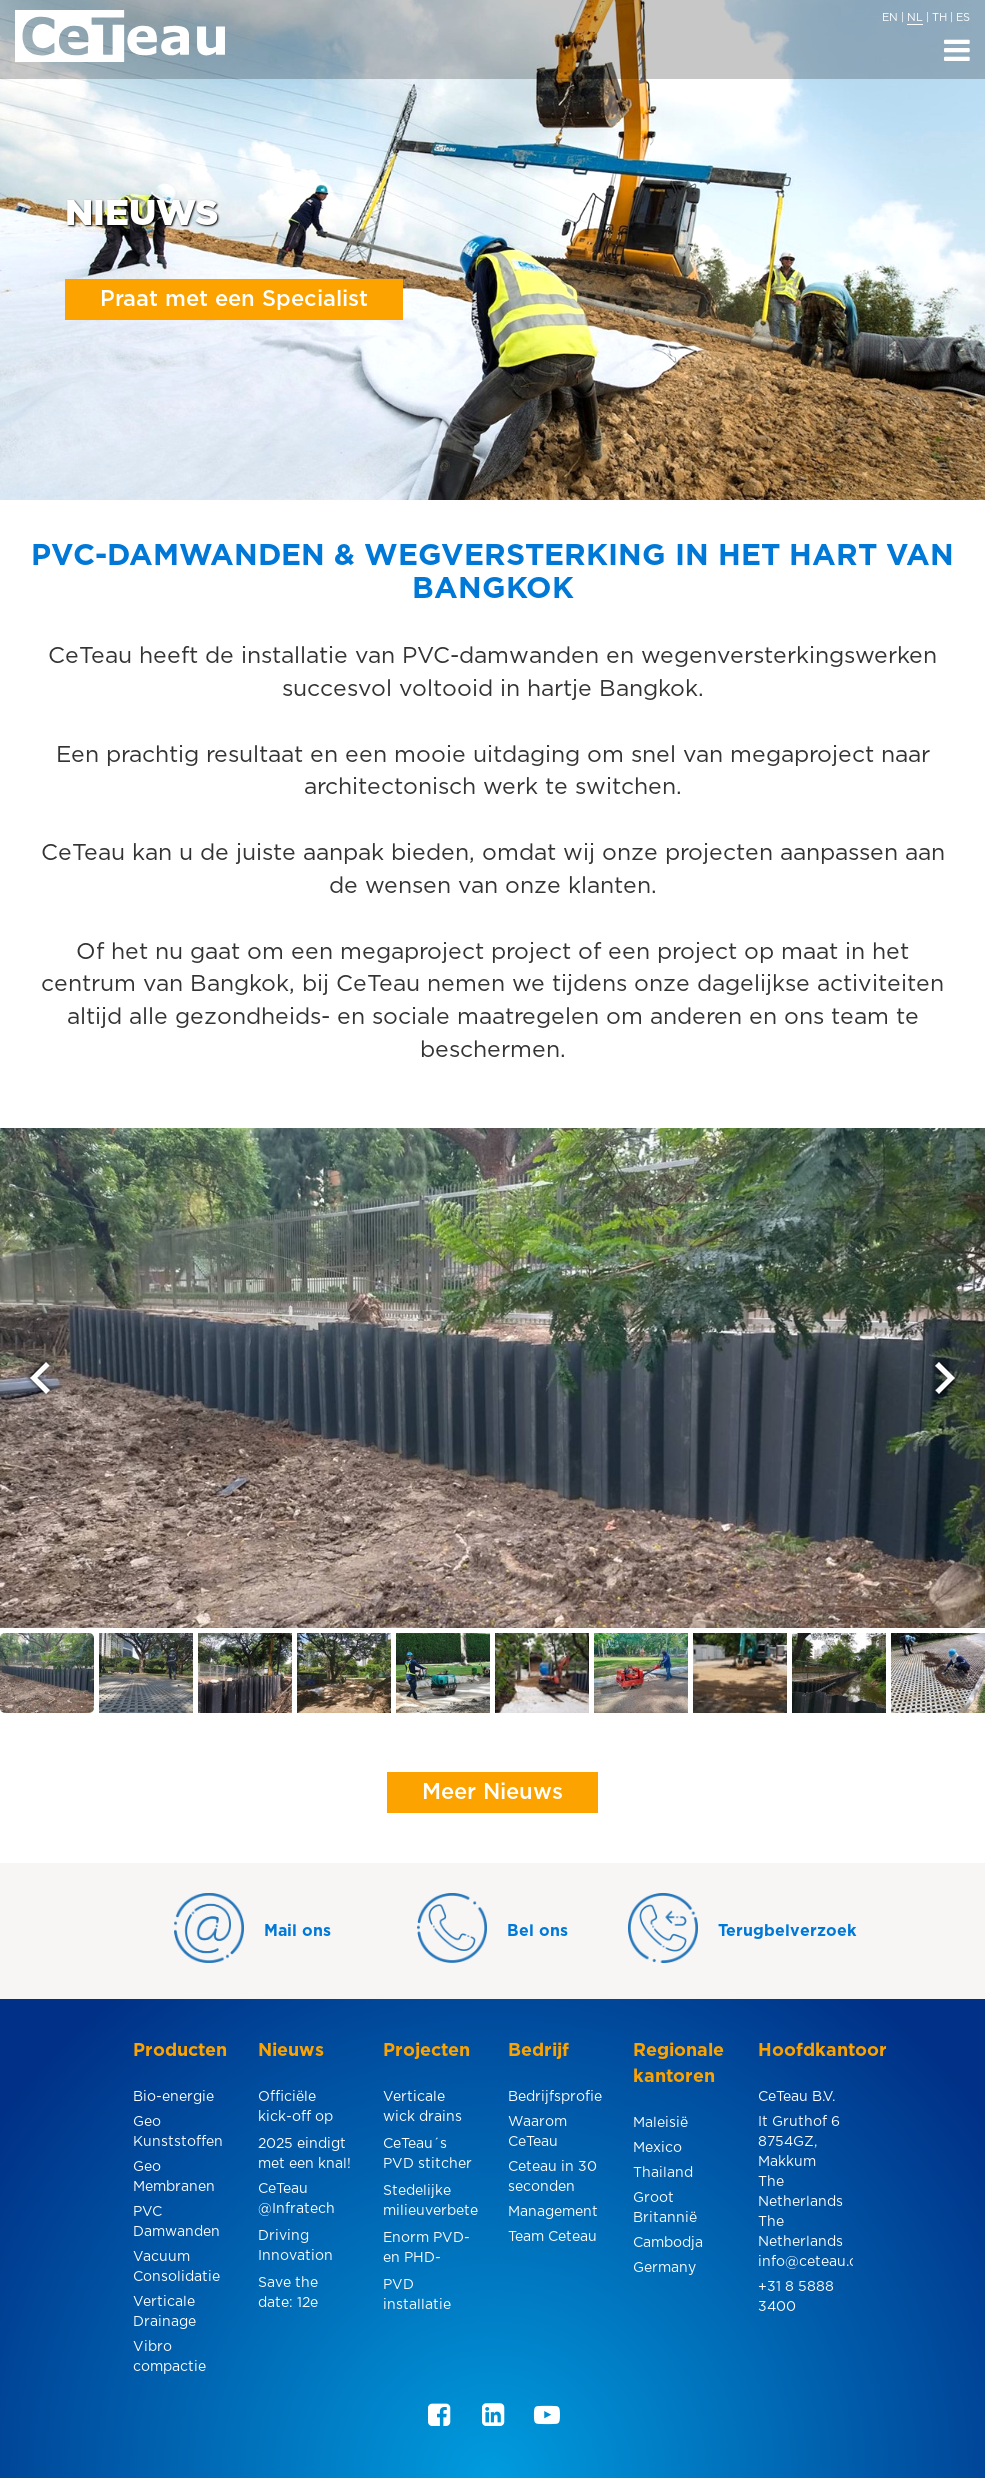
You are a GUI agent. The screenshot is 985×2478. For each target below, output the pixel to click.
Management (553, 2212)
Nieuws (291, 2051)
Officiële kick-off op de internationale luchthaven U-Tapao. (305, 2109)
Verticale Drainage (164, 2312)
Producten (180, 2051)
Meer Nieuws (492, 1792)
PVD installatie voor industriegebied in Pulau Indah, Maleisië (430, 2297)
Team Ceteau (552, 2237)
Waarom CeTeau (537, 2132)
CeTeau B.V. (796, 2097)
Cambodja (668, 2243)
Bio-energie (173, 2097)
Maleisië (660, 2123)
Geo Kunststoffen (178, 2132)
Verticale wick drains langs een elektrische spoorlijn (422, 2109)
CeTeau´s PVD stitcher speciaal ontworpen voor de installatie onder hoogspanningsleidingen (430, 2156)
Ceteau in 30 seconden (552, 2177)
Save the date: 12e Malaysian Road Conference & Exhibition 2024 (305, 2295)
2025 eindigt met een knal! (304, 2154)
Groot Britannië (665, 2208)
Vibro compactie (169, 2357)
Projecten (426, 2051)
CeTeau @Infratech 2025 (296, 2201)
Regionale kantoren (678, 2064)
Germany (664, 2268)
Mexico (657, 2148)
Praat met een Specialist (234, 299)
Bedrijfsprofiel (555, 2097)
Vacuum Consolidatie (176, 2267)
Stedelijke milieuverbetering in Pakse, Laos (430, 2203)
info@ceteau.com (805, 2262)
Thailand (663, 2173)
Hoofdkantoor (805, 2051)
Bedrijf (538, 2051)
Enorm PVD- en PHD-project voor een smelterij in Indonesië (427, 2250)
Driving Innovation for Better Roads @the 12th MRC (300, 2248)
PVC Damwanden (176, 2222)
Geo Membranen (174, 2177)
